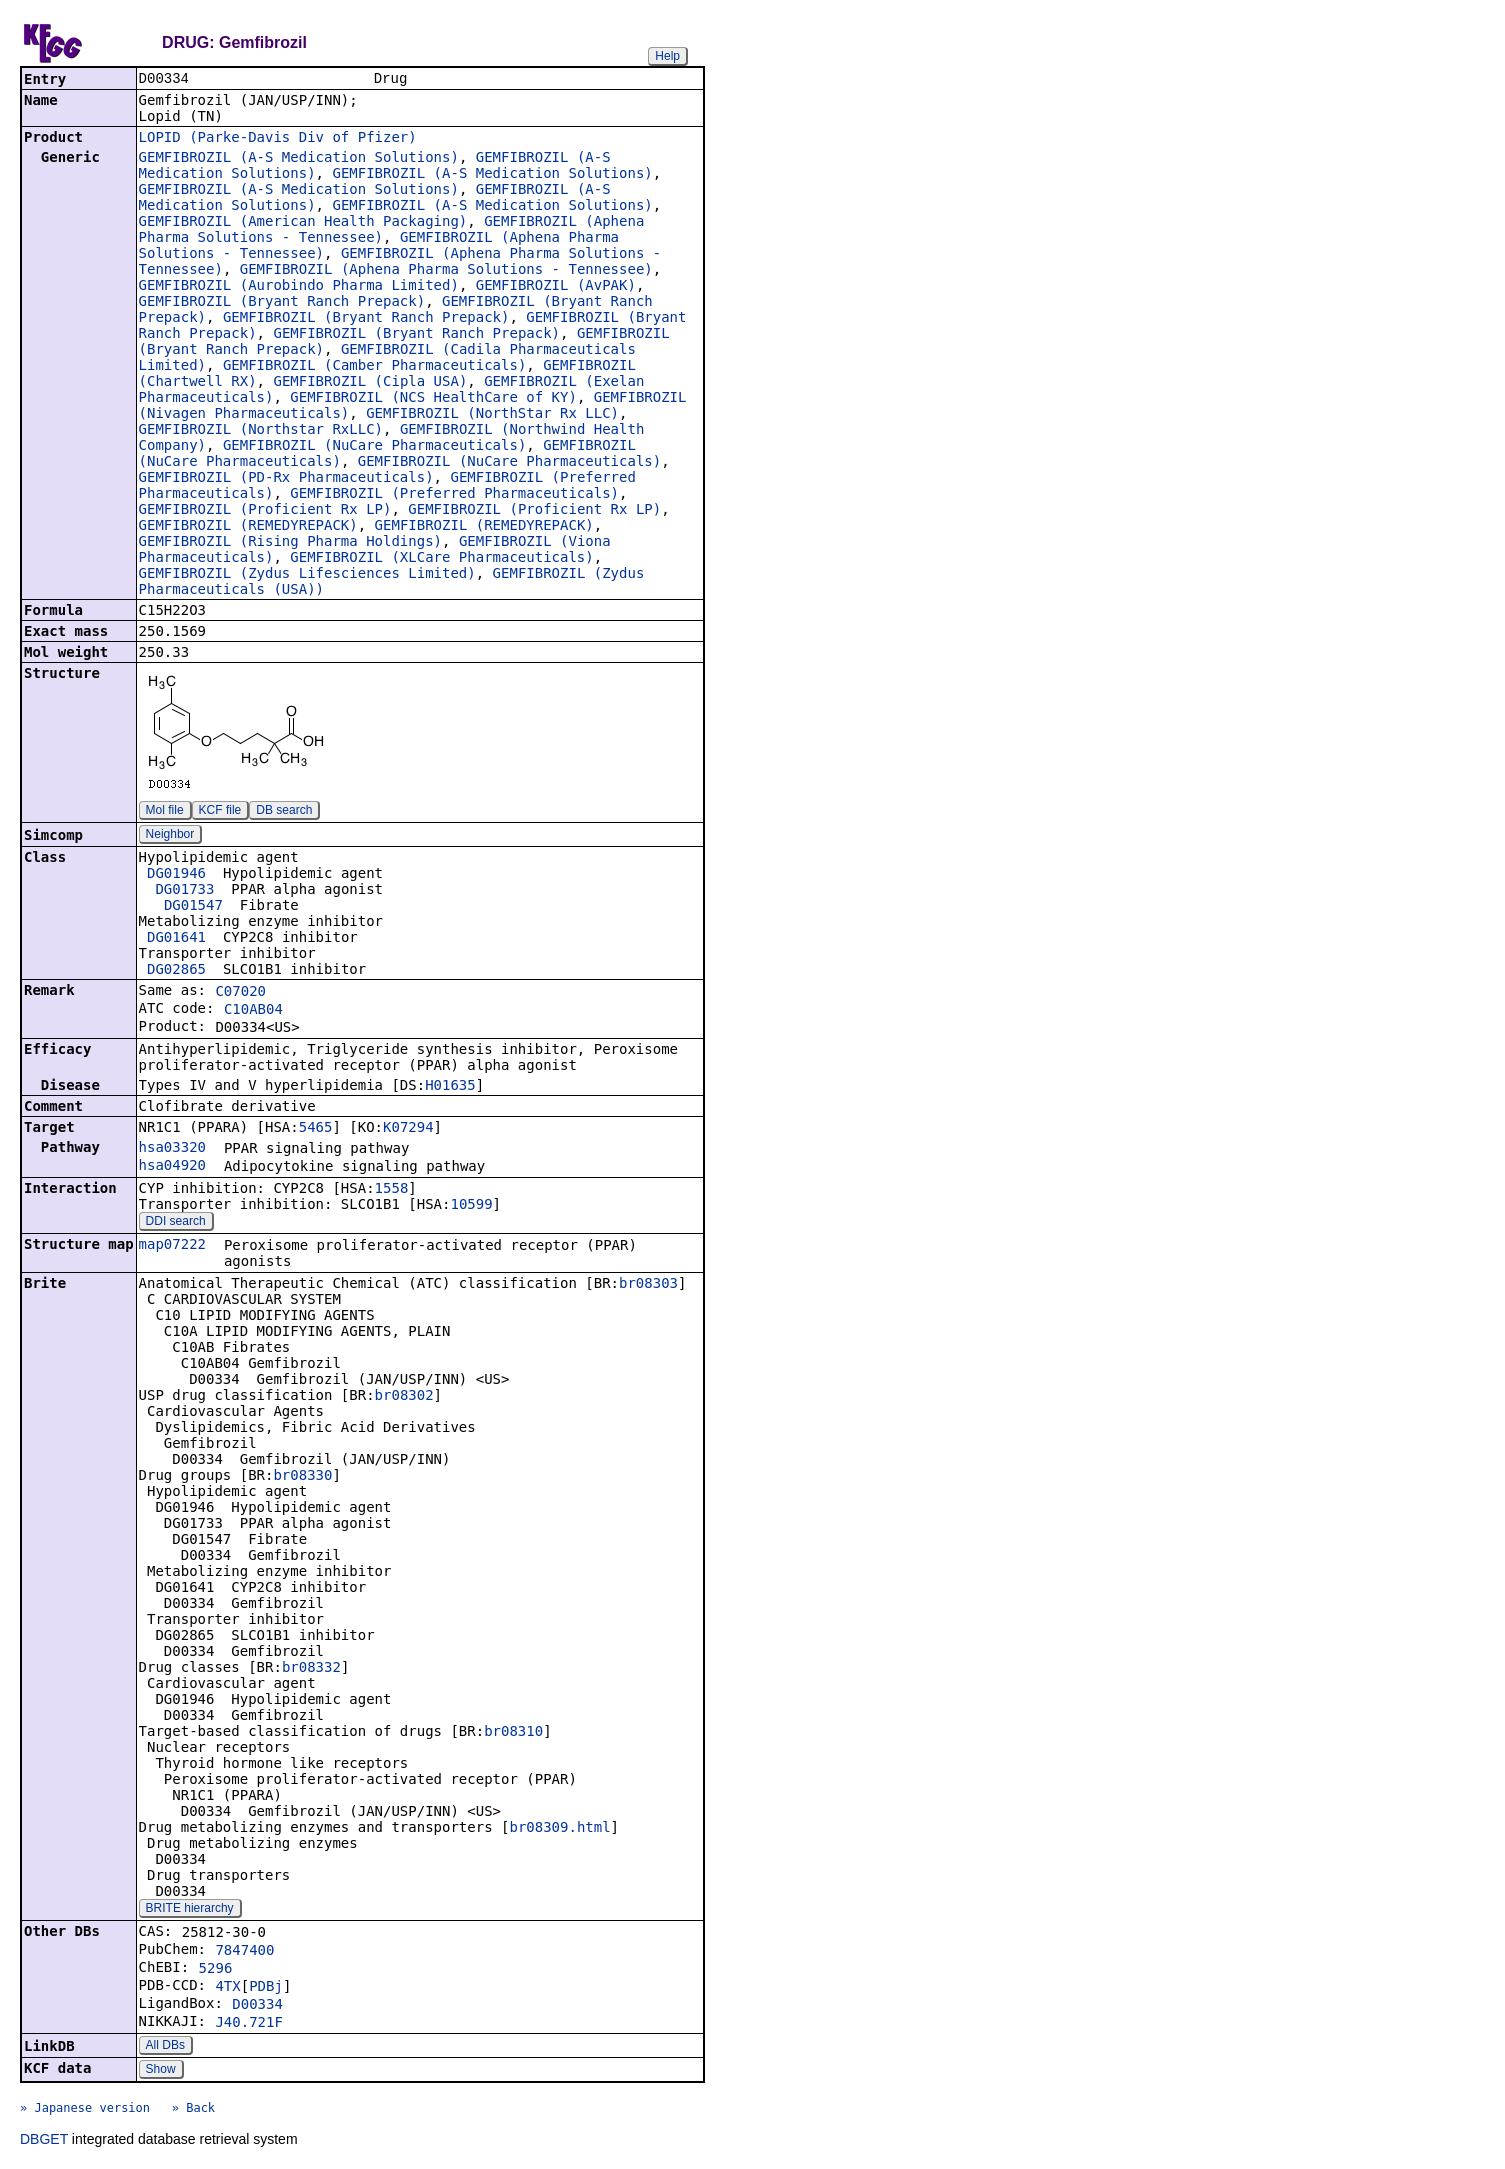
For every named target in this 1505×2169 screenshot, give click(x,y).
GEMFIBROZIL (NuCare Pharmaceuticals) (374, 447)
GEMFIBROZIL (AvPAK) (556, 287)
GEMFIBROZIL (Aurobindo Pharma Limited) (299, 287)
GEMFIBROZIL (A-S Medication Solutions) (299, 159)
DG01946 (176, 875)
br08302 (404, 1397)
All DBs (165, 2047)
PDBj (266, 1988)
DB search (284, 812)
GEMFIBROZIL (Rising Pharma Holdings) (290, 543)
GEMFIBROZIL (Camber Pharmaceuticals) (374, 367)
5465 (316, 1129)
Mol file (165, 812)
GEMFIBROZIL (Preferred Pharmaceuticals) (454, 495)
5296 (216, 1970)
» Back (193, 2110)
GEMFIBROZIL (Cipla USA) (370, 383)
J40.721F (248, 2024)
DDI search (176, 1223)
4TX (227, 1988)
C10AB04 (253, 1011)
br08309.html (559, 1829)
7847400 (244, 1952)
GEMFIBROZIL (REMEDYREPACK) (248, 527)
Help (667, 56)
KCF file (220, 812)
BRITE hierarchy (190, 1910)
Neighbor (170, 836)
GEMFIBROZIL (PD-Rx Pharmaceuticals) (286, 479)
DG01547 (193, 907)
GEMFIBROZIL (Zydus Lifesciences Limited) (307, 575)
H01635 (450, 1087)
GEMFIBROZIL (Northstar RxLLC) (261, 431)
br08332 (311, 1669)
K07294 (408, 1129)
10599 (471, 1206)
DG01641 (176, 939)
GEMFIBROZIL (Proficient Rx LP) (265, 511)
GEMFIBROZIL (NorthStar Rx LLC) (492, 415)
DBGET (44, 2141)
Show (161, 2071)
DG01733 (184, 891)
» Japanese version (85, 2110)
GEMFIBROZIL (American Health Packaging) (303, 223)
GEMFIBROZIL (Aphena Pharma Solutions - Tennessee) (446, 271)
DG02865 (176, 971)
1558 (392, 1190)
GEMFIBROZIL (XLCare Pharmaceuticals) (441, 559)
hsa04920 (172, 1167)
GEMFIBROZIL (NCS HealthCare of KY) (433, 399)
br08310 (513, 1733)
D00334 (257, 2006)
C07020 (240, 993)
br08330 (302, 1477)
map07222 (172, 1246)
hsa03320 (172, 1149)
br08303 (648, 1285)
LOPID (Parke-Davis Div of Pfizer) (278, 139)
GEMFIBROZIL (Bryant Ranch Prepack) (282, 303)
